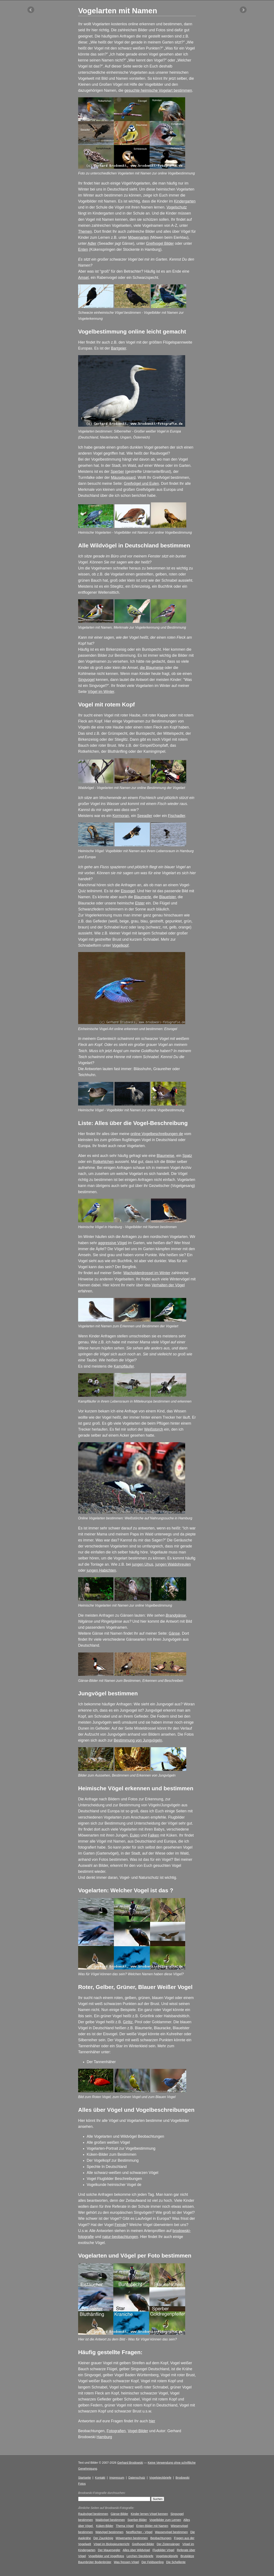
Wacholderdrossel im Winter (146, 1273)
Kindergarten (185, 201)
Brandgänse (176, 1615)
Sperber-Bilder (137, 2520)
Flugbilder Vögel (163, 2550)
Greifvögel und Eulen (141, 483)
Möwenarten (138, 237)
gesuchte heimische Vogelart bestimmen (158, 90)
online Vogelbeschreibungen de (156, 1134)
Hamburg (104, 2437)
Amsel (83, 277)
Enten (83, 249)
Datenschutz (136, 2477)
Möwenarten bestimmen (132, 2538)
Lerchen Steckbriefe (140, 2556)
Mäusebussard (123, 477)
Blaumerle (142, 897)
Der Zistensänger (168, 2544)
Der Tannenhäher (101, 2062)
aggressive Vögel (112, 1243)
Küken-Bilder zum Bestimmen (111, 2154)
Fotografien (116, 2431)
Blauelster (167, 897)
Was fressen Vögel (126, 2562)
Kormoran (120, 816)
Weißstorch (153, 1429)
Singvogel (86, 679)
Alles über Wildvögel (136, 2550)
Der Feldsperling (152, 2562)
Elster (140, 903)
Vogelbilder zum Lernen (165, 2520)
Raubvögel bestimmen (93, 2514)
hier (152, 2421)
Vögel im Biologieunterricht (111, 2544)
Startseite (84, 2477)
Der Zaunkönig (103, 2538)
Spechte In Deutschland (107, 2166)
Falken (153, 1835)
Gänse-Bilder (119, 2514)
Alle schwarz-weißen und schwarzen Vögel (122, 2172)
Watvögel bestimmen (109, 2532)
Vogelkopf (120, 945)
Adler (92, 243)
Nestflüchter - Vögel (139, 2532)
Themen (85, 231)
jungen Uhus (142, 1564)
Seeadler (144, 816)
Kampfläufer (124, 1366)
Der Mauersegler (109, 2550)
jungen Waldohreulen (173, 1564)
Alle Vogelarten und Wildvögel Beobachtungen (125, 2136)
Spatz (187, 1156)
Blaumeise (165, 1156)
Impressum (116, 2477)
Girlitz (128, 2022)
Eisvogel (128, 891)
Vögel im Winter (101, 691)
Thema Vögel (125, 2526)
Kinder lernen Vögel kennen (149, 2514)
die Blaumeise (152, 667)
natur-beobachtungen (120, 2237)
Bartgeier (118, 348)
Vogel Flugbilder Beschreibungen (114, 2178)
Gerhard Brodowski (130, 2462)
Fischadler (176, 816)
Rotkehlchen (103, 1162)
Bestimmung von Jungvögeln (138, 1740)
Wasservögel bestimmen (171, 2532)
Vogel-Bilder (138, 2431)
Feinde (120, 2225)
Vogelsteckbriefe (160, 2477)
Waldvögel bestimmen (110, 2520)
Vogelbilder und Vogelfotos (106, 2556)
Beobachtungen (160, 2538)
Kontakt (100, 2477)
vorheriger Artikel (30, 9)
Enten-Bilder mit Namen (152, 2526)
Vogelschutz (177, 207)
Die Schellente (176, 2562)
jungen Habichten (101, 1570)
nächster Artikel (243, 9)
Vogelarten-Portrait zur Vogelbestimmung (121, 2148)
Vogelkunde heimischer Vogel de (114, 2184)
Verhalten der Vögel (168, 1285)
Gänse (174, 1633)
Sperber (117, 471)
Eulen (135, 1835)
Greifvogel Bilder (160, 243)
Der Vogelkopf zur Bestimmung (113, 2160)
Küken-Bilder (104, 2526)
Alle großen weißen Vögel (108, 2142)
